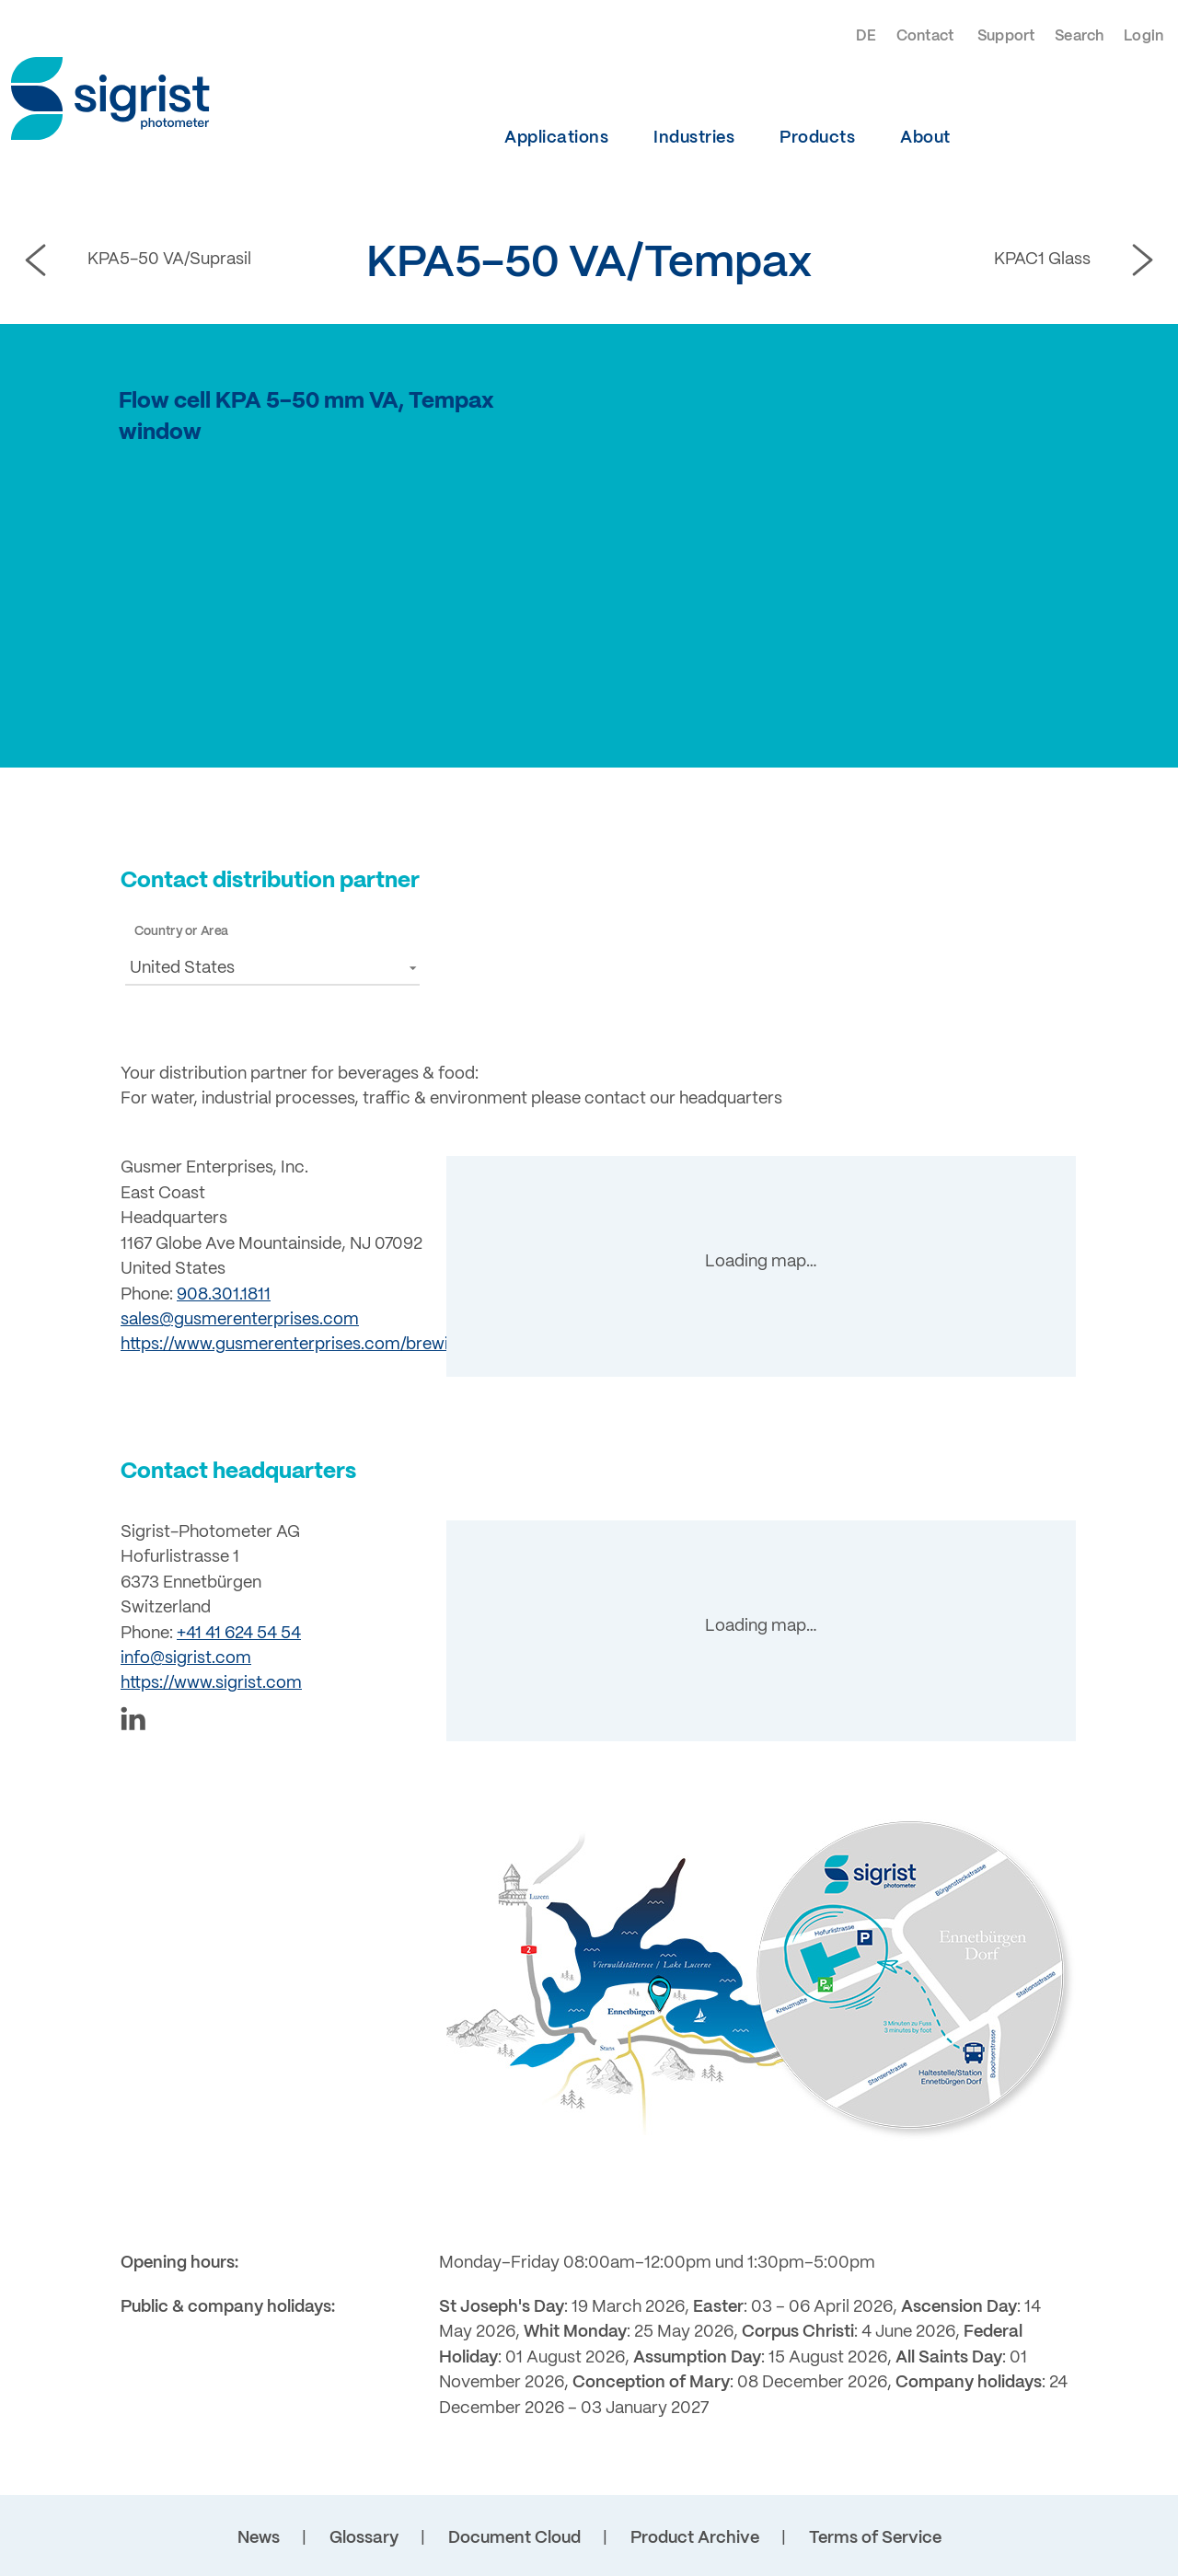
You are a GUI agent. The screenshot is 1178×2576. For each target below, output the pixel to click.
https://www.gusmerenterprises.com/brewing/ (297, 1344)
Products (817, 138)
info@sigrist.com (186, 1658)
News (258, 2538)
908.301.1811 (224, 1295)
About (925, 138)
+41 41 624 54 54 (239, 1633)
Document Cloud (514, 2538)
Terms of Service (875, 2538)
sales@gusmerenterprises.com (240, 1319)
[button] (272, 968)
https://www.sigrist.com (211, 1683)
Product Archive (694, 2538)
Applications (556, 138)
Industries (693, 138)
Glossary (363, 2538)
